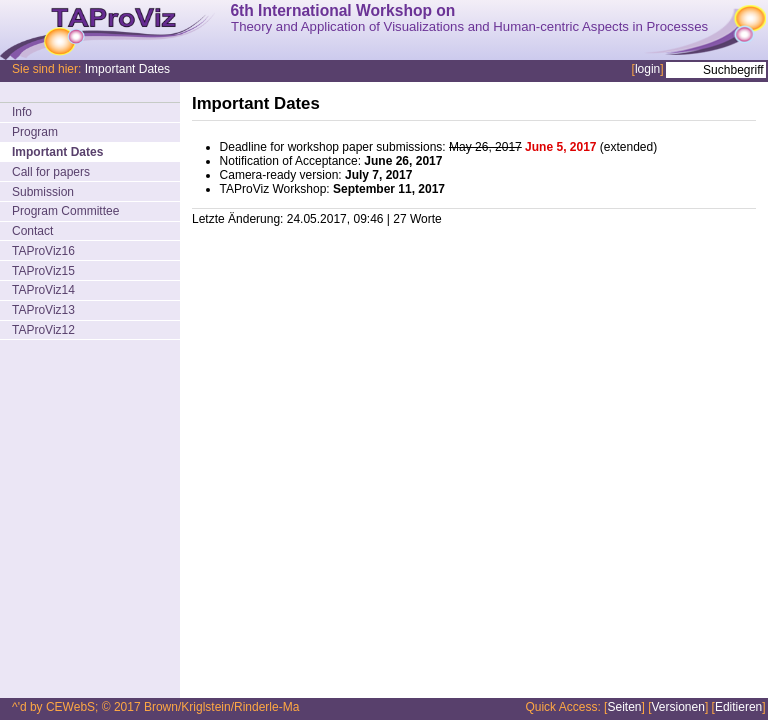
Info (22, 112)
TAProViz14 (43, 290)
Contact (32, 231)
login (647, 69)
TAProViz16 (43, 251)
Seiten (624, 707)
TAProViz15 (43, 271)
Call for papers (51, 172)
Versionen (678, 707)
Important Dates (127, 69)
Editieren (738, 707)
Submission (43, 192)
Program (35, 132)
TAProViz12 (43, 330)
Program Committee (65, 211)
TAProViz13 (43, 310)
